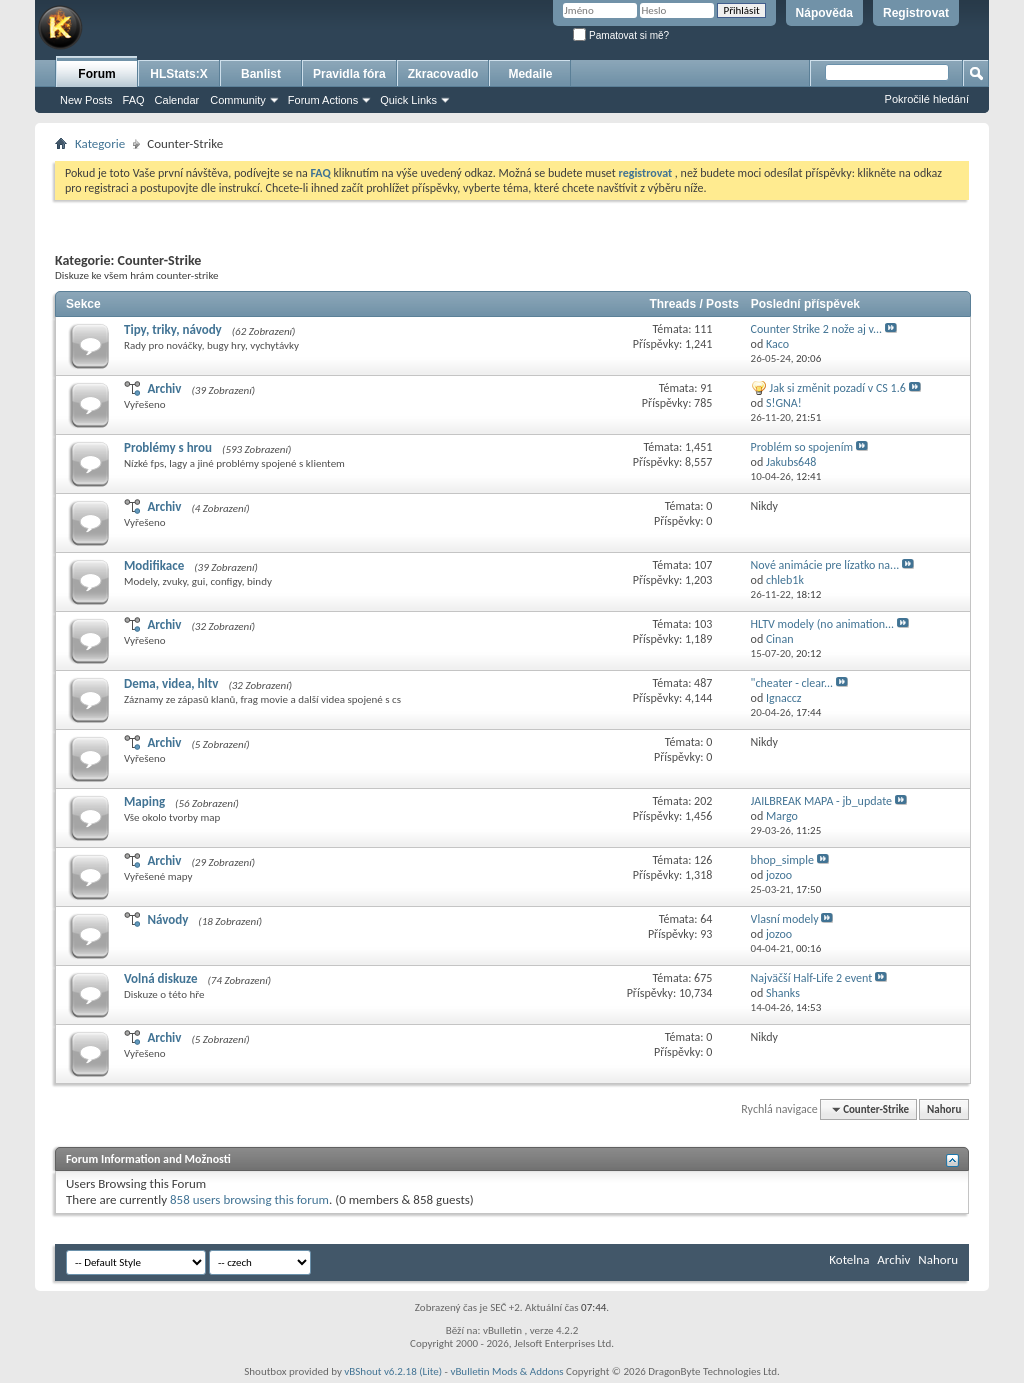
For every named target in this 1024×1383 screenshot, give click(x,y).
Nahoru (944, 1109)
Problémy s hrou (168, 447)
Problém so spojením (802, 447)
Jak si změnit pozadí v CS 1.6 (837, 388)
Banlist (261, 74)
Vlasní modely (785, 919)
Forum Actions (323, 100)
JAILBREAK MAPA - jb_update (821, 801)
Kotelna (849, 1259)
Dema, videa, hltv (171, 683)
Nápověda (824, 13)
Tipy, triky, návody (173, 329)
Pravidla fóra (349, 74)
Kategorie (100, 143)
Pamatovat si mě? (621, 35)
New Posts (86, 100)
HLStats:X (178, 74)
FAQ (134, 100)
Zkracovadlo (443, 74)
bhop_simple (782, 860)
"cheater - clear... (792, 683)
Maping (144, 801)
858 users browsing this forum (249, 1199)
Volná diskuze (160, 978)
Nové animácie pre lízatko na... (825, 565)
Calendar (177, 100)
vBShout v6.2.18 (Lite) (393, 1371)
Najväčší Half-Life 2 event (812, 978)
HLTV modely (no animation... (823, 624)
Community (238, 100)
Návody (167, 919)
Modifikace (154, 565)
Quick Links (408, 100)
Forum (96, 74)
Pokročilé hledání (927, 99)
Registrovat (916, 13)
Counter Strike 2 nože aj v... (816, 329)
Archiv (164, 388)
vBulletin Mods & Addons (506, 1371)
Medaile (530, 74)
